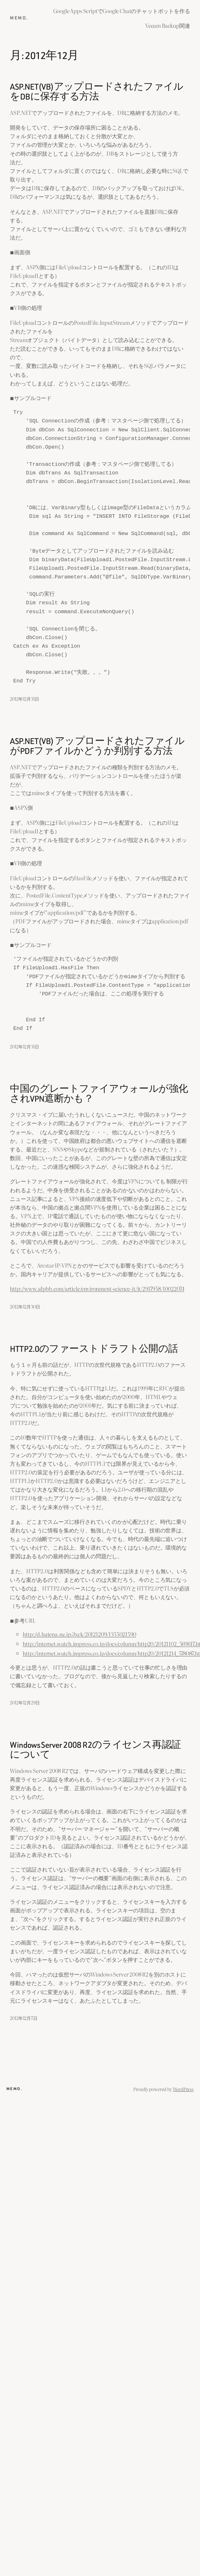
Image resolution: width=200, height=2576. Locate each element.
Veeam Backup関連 (167, 25)
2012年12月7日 (23, 2017)
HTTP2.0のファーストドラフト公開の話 (94, 1349)
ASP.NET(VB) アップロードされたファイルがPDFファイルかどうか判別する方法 (97, 746)
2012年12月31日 (24, 698)
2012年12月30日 (25, 1306)
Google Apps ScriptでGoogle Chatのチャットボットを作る (121, 11)
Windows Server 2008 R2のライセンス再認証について (95, 1750)
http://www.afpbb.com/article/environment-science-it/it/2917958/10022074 (97, 1288)
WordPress (183, 2089)
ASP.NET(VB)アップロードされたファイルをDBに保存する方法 (96, 92)
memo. (19, 18)
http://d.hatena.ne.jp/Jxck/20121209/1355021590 (79, 1634)
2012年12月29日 (24, 1702)
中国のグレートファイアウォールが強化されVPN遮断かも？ (99, 1094)
